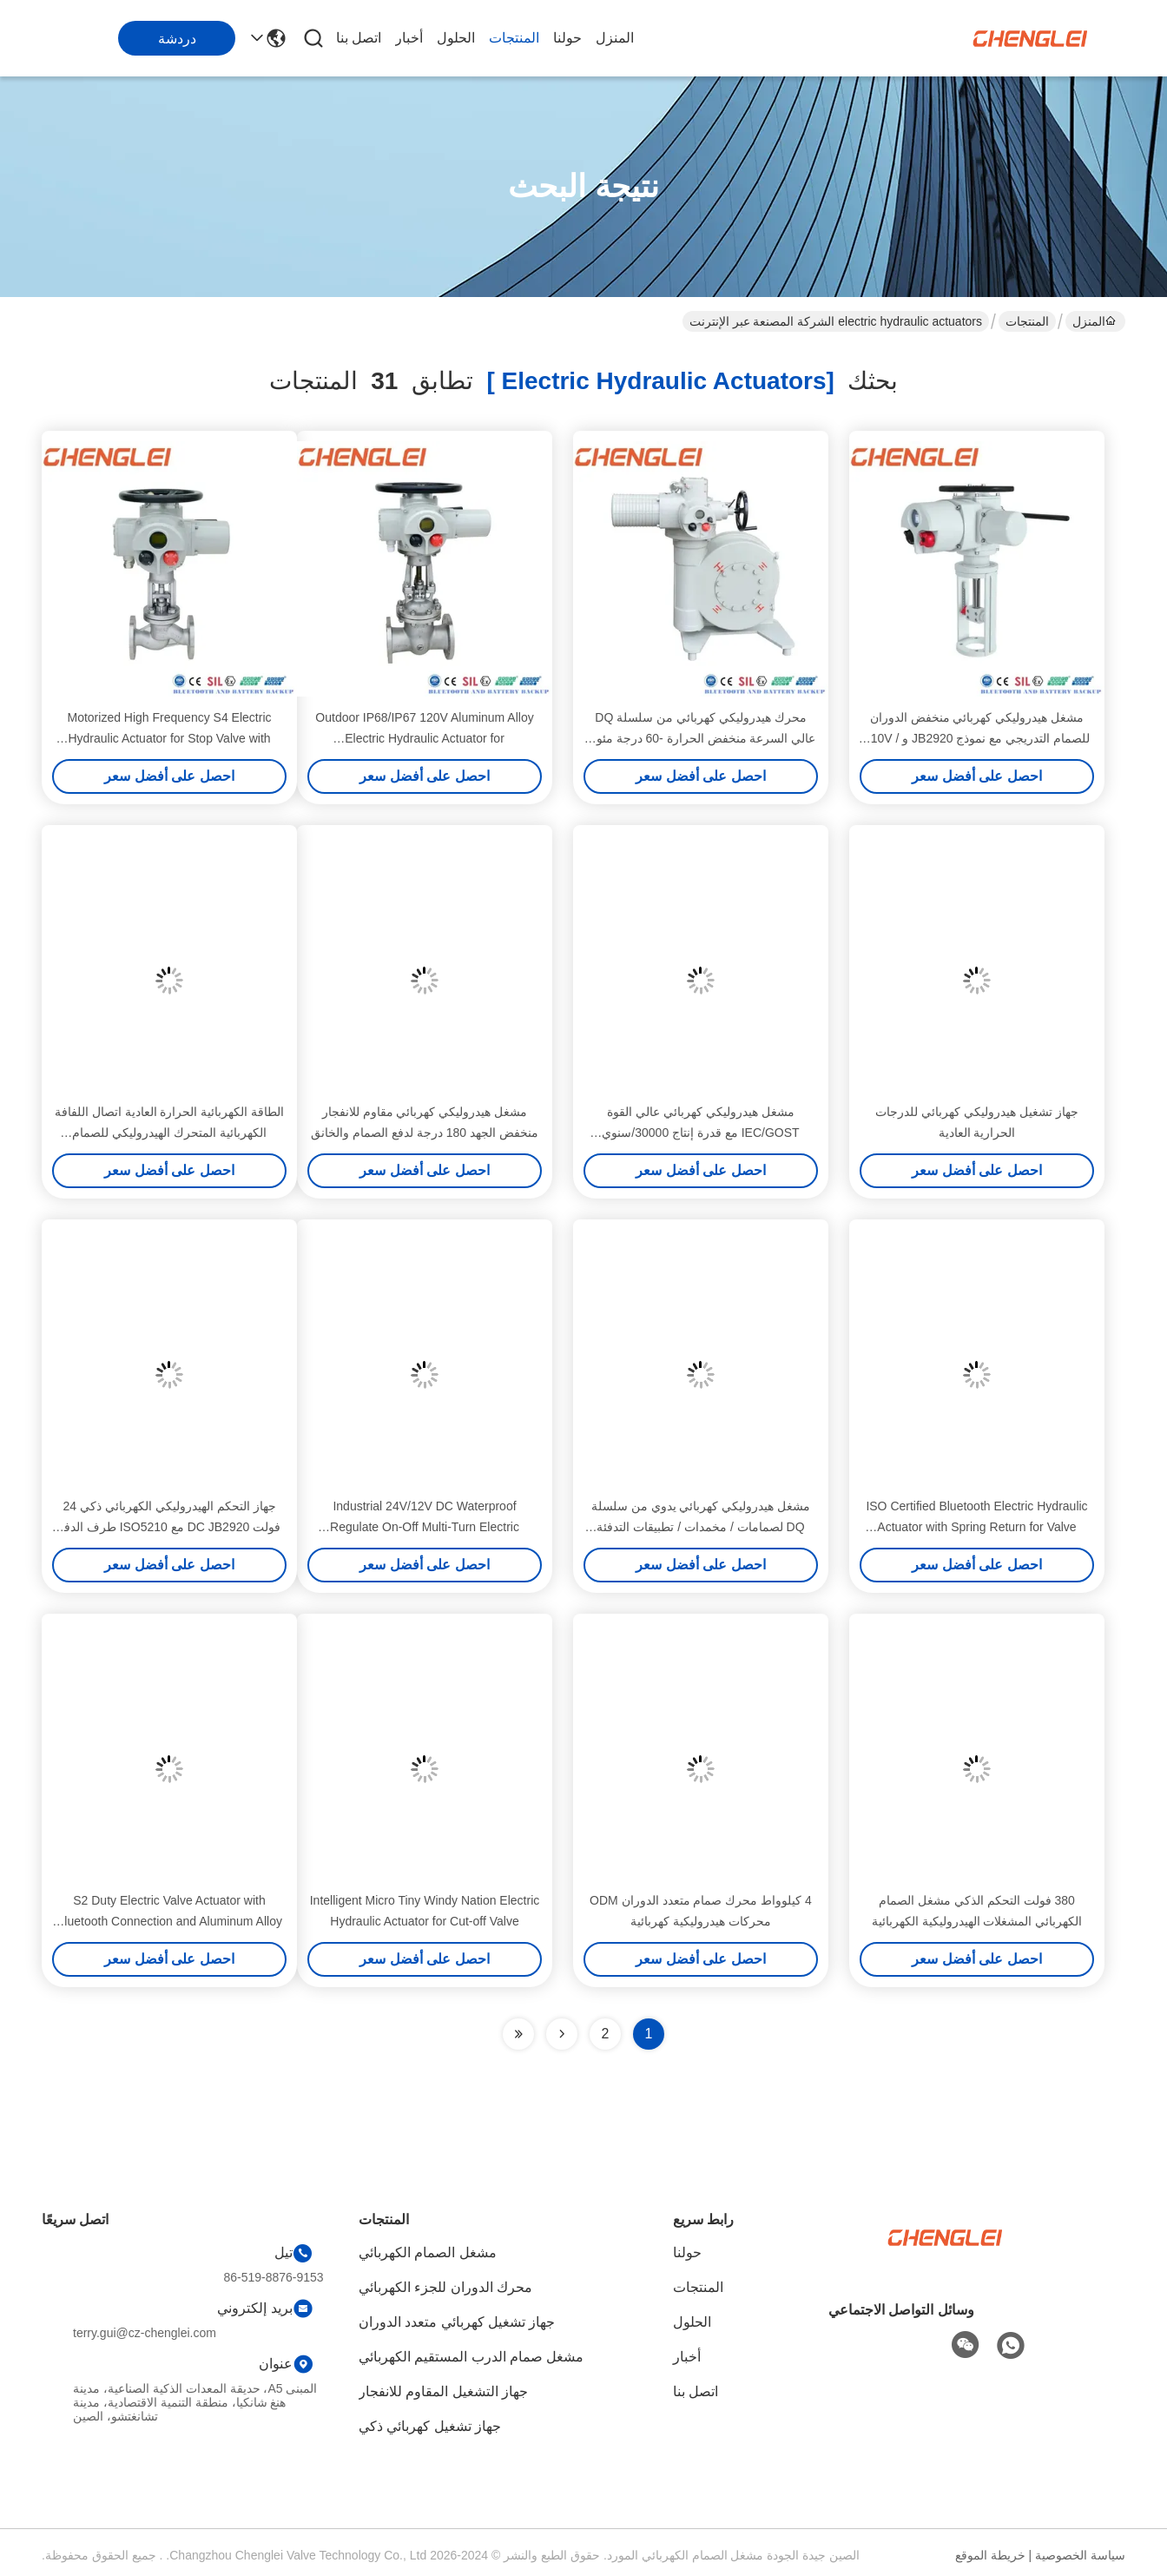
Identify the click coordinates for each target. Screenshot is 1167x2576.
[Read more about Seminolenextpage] (561, 2034)
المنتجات (514, 37)
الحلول (456, 37)
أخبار (409, 37)
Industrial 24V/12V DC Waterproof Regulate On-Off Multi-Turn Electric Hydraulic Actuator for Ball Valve (424, 1527)
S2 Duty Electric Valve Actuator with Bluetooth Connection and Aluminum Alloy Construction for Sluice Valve (169, 1921)
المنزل (615, 37)
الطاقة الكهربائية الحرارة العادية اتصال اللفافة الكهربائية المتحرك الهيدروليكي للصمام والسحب (169, 1132)
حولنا (567, 37)
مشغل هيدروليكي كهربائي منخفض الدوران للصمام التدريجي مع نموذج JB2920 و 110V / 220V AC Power (977, 738)
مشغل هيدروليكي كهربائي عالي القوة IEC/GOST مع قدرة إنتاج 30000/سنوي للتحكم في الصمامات (700, 1132)
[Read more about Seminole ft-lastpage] (518, 2034)
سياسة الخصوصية (1080, 2555)
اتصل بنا (358, 37)
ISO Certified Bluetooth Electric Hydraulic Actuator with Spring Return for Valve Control (976, 1527)
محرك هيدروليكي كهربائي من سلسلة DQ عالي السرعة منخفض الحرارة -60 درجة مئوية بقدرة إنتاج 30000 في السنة (701, 738)
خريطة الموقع (990, 2555)
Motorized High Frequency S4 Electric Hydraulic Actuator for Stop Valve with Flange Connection (170, 738)
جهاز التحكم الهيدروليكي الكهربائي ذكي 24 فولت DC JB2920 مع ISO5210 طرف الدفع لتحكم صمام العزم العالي (169, 1527)
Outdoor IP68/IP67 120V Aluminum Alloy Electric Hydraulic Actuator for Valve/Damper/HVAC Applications (424, 738)
